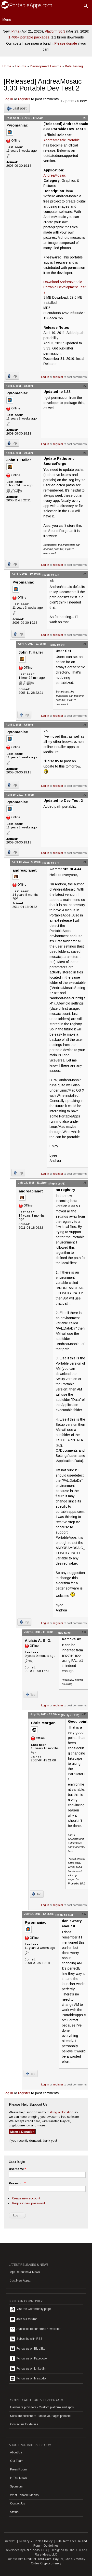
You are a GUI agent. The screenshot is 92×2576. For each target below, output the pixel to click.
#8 (84, 861)
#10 (84, 1631)
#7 (84, 794)
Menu (6, 19)
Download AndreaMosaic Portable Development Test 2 (64, 287)
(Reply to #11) (64, 1914)
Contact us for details (24, 2424)
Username (17, 2169)
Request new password (28, 2203)
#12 (84, 1913)
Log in (8, 99)
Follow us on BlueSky (27, 2348)
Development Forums (45, 66)
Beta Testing (74, 66)
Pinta (15, 31)
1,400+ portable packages (28, 37)
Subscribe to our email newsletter (35, 2329)
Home (6, 66)
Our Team (17, 2461)
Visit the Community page (30, 2309)
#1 (84, 117)
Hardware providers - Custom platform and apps (42, 2407)
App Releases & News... (26, 2272)
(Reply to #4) (56, 644)
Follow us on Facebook (28, 2358)
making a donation (60, 2112)
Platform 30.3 (55, 31)
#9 (84, 1182)
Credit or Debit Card (38, 2559)
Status (14, 2512)
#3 (84, 452)
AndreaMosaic (54, 175)
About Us (16, 2452)
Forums (20, 66)
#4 (84, 573)
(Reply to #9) (62, 1632)
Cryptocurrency (50, 2563)
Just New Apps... (20, 2280)
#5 (84, 643)
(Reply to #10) (70, 1715)
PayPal (58, 2559)
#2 (84, 385)
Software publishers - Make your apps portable (40, 2416)
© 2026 (10, 2541)
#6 (84, 724)
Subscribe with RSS (26, 2339)
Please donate (65, 43)
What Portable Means (24, 2495)
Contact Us (17, 2503)
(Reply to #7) (50, 862)
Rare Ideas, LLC (35, 2550)
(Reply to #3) (50, 574)
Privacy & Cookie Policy (36, 2541)
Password (17, 2183)
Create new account (26, 2198)
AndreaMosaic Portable (61, 140)
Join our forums (23, 2319)
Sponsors (16, 2486)
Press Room (18, 2469)
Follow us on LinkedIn (28, 2368)
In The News (18, 2478)
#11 (84, 1714)
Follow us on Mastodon (28, 2378)
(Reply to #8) (56, 1183)
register (24, 99)
